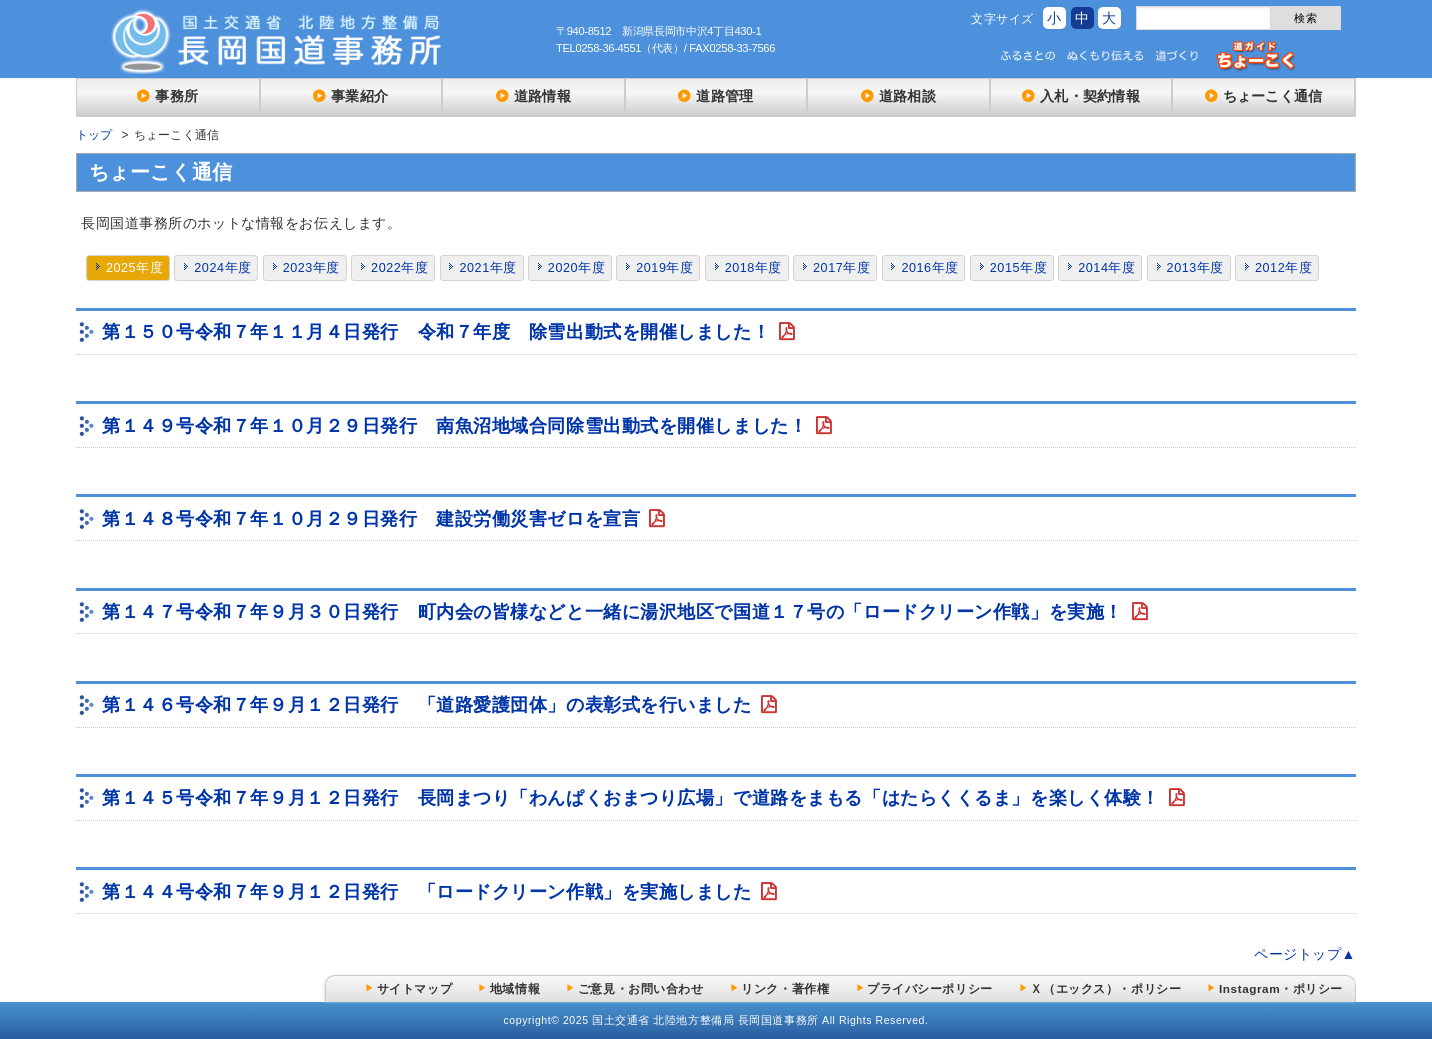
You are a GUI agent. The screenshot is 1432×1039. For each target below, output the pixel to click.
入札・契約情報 (1090, 96)
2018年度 (753, 268)
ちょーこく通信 (1273, 96)
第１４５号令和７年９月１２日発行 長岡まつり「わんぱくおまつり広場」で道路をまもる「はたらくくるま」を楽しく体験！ (634, 798)
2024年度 (222, 268)
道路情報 (542, 96)
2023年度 (311, 268)
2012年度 (1283, 268)
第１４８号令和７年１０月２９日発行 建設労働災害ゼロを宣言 (374, 519)
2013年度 (1195, 268)
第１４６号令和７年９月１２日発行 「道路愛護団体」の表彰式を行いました (429, 705)
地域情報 (515, 988)
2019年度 (664, 268)
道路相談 (907, 96)
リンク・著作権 (785, 988)
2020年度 (576, 268)
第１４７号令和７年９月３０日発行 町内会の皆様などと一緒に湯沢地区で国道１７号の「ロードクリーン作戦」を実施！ (615, 612)
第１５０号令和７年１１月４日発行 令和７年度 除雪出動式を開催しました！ (439, 332)
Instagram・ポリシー (1281, 988)
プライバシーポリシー (930, 988)
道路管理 (724, 96)
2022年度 (399, 268)
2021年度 (487, 268)
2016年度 (929, 268)
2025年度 (134, 268)
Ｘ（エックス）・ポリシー (1105, 988)
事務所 (176, 96)
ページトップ (1297, 954)
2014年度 (1106, 268)
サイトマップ (414, 988)
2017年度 (841, 268)
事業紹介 (359, 96)
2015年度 (1018, 268)
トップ (94, 135)
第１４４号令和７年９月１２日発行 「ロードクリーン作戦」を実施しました (429, 892)
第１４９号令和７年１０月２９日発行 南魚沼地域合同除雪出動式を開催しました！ (457, 426)
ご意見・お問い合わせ (641, 988)
